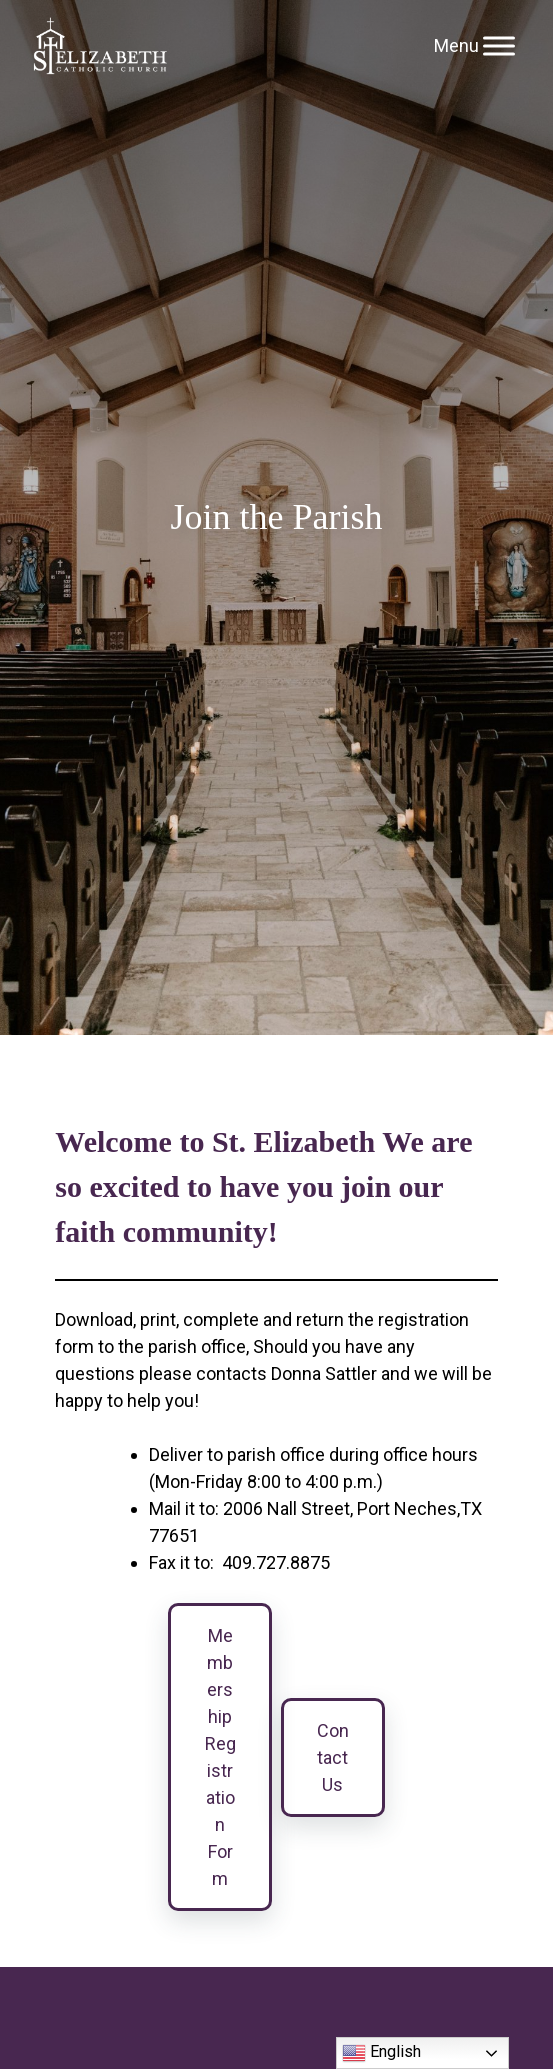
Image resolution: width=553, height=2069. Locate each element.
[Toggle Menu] (499, 45)
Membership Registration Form (220, 1757)
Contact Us (333, 1757)
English (381, 2053)
